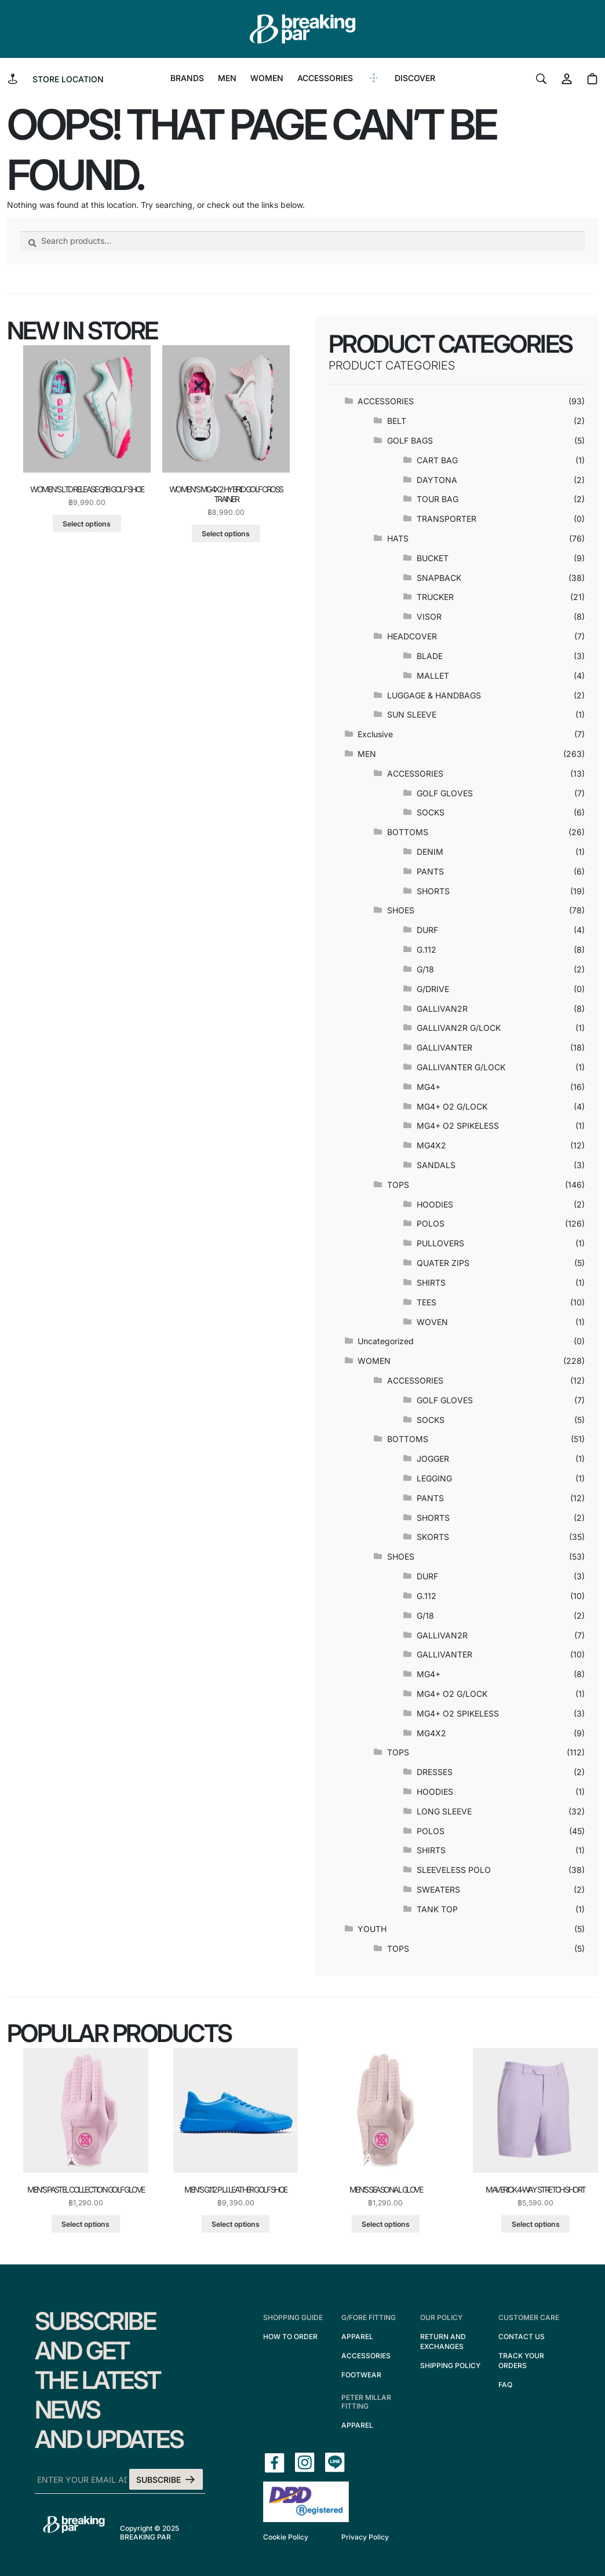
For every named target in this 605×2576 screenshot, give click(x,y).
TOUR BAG (437, 499)
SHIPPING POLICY (450, 2365)
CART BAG (437, 460)
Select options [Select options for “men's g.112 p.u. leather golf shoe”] (236, 2224)
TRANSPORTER (446, 519)
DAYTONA (437, 480)
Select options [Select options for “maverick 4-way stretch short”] (536, 2224)
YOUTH (372, 1929)
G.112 (426, 949)
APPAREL (357, 2336)
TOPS (398, 1185)
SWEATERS (438, 1889)
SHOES (400, 910)
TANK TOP (437, 1909)
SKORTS (433, 1537)
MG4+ (428, 1087)
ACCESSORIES (325, 78)
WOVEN (432, 1322)
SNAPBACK (439, 578)
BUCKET (433, 558)
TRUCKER (435, 597)
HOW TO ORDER (290, 2336)
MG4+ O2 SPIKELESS (458, 1125)
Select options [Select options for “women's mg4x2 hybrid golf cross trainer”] (226, 533)
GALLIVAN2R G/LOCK (459, 1028)
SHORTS (433, 891)
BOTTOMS (407, 832)
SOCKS (430, 812)
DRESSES (435, 1772)
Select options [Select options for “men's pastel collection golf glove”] (85, 2224)
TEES (426, 1302)
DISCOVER (415, 78)
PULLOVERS (440, 1243)
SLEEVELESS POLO (454, 1870)
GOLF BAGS (410, 440)
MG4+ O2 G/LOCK (452, 1106)
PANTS (430, 871)
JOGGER (433, 1458)
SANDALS (436, 1165)
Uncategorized (386, 1341)
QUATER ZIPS (443, 1263)
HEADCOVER (412, 636)
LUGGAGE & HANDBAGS (434, 695)
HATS (398, 538)
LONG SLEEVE (444, 1811)
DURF (427, 930)
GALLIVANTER (444, 1047)
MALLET (433, 675)
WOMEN (266, 78)
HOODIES (435, 1204)
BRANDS (187, 78)
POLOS (430, 1223)
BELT (396, 421)
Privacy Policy (365, 2537)
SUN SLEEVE (411, 714)
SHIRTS (431, 1282)
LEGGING (434, 1478)
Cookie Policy (285, 2537)
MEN (227, 78)
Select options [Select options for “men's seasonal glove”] (386, 2224)
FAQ (505, 2384)
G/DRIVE (433, 989)
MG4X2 (431, 1145)
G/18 (425, 969)
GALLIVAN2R (442, 1008)
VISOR (429, 616)
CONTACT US (521, 2336)
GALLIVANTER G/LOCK (461, 1067)
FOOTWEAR (361, 2374)
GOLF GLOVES (445, 793)
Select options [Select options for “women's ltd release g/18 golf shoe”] (87, 523)
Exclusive (375, 734)
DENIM (430, 852)
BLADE (430, 656)
